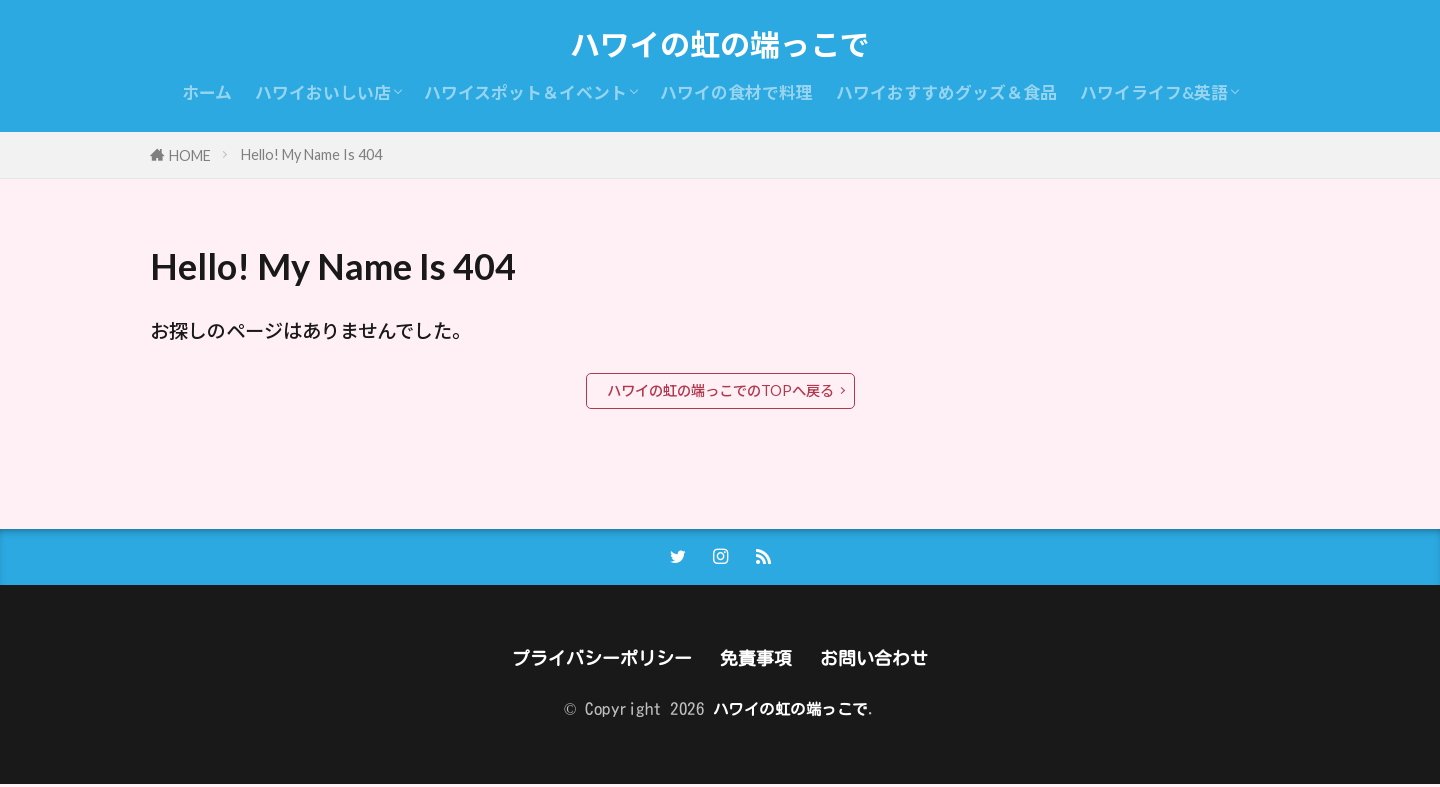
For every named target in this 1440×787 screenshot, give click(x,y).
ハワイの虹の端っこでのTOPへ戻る (720, 390)
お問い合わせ (881, 660)
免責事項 (758, 660)
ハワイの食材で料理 (736, 92)
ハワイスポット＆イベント (525, 92)
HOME (190, 155)
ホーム (207, 92)
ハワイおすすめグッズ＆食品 (946, 92)
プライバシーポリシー (597, 660)
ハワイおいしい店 (323, 92)
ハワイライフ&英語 (1154, 92)
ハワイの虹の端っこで (720, 45)
